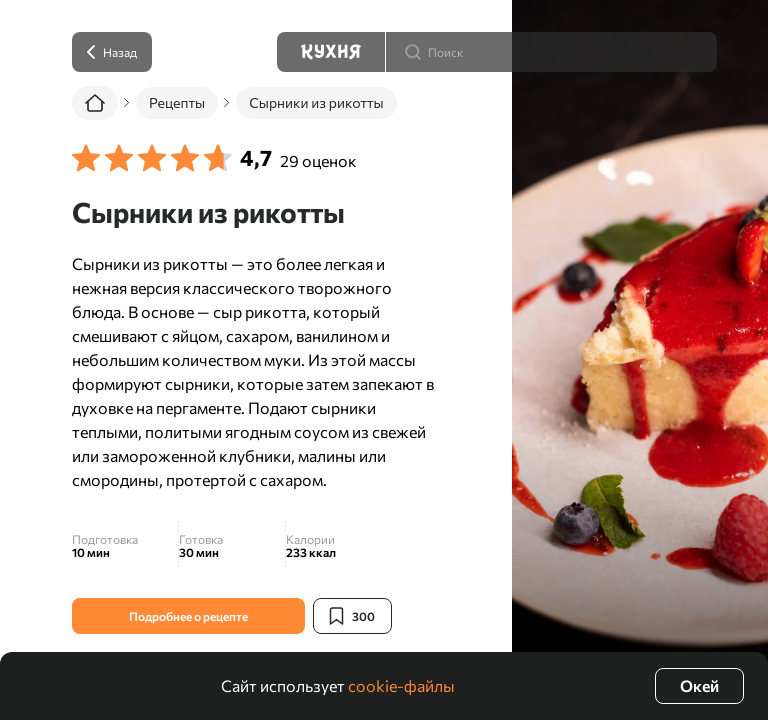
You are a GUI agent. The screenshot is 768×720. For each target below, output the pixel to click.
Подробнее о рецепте (188, 616)
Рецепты (177, 102)
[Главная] (95, 103)
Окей (699, 685)
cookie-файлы (401, 685)
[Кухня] (331, 52)
